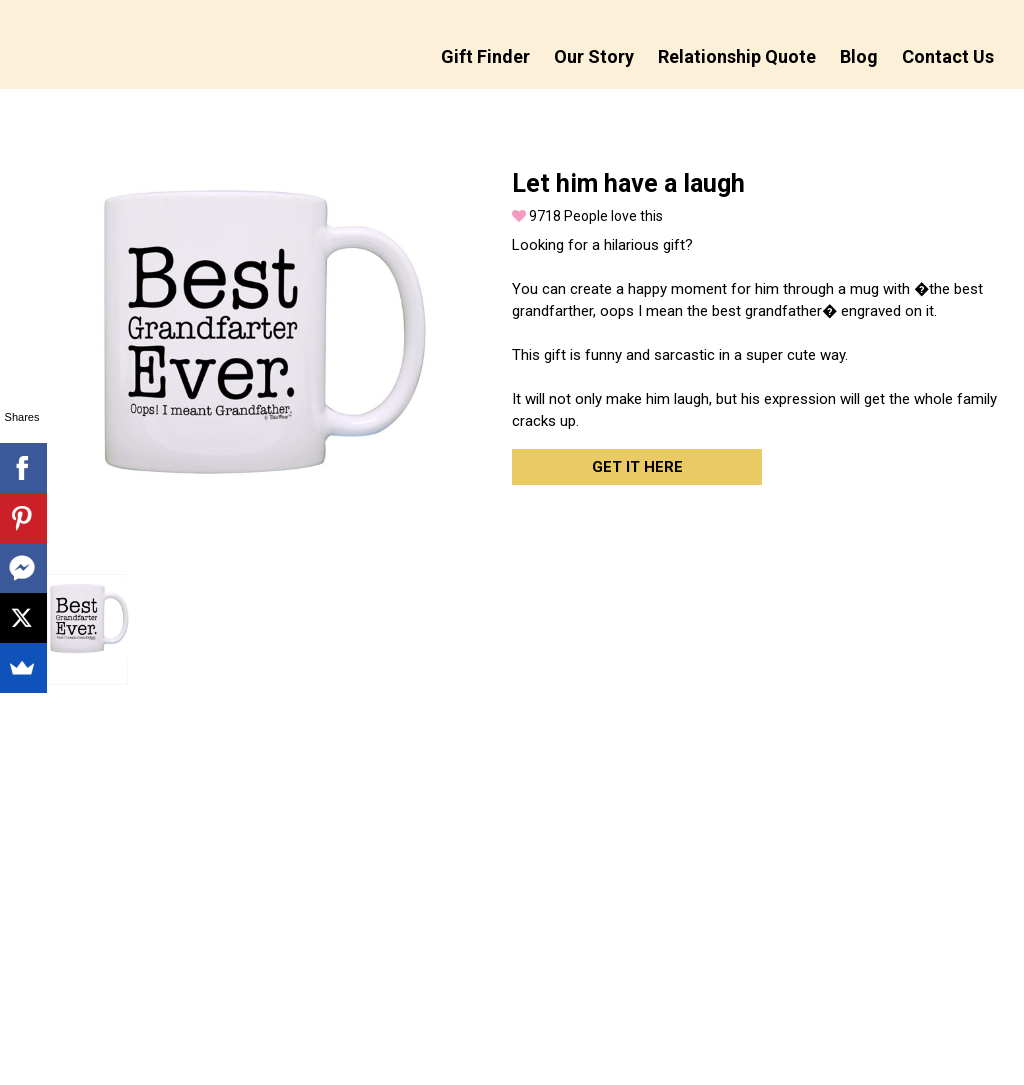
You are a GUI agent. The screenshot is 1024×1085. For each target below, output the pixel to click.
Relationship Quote (737, 56)
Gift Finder (485, 56)
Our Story (594, 56)
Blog (859, 56)
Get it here (637, 467)
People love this (587, 216)
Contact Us (948, 56)
